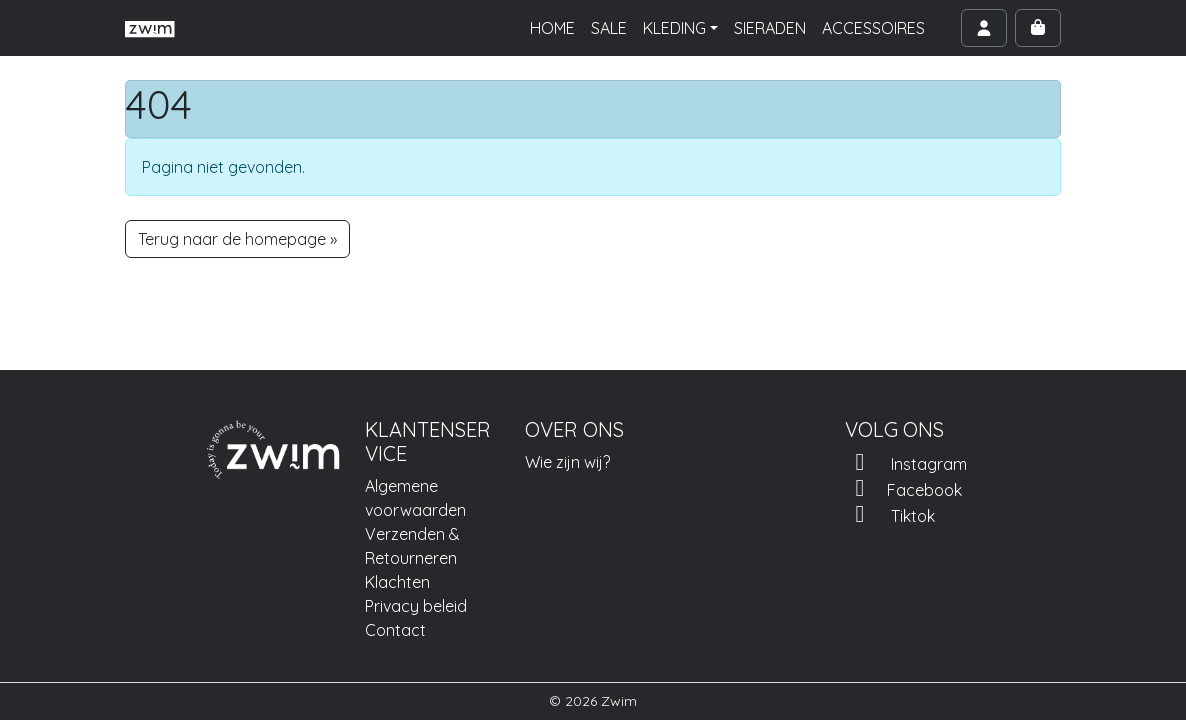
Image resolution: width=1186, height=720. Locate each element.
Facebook (903, 488)
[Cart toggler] (1038, 28)
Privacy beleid (416, 606)
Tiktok (890, 514)
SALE (609, 28)
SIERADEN (770, 28)
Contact (395, 630)
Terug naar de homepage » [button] (237, 239)
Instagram (906, 462)
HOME (552, 28)
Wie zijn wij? (567, 462)
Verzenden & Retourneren (412, 546)
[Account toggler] (984, 28)
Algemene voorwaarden (415, 498)
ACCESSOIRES (873, 28)
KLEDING (674, 28)
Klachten (397, 582)
